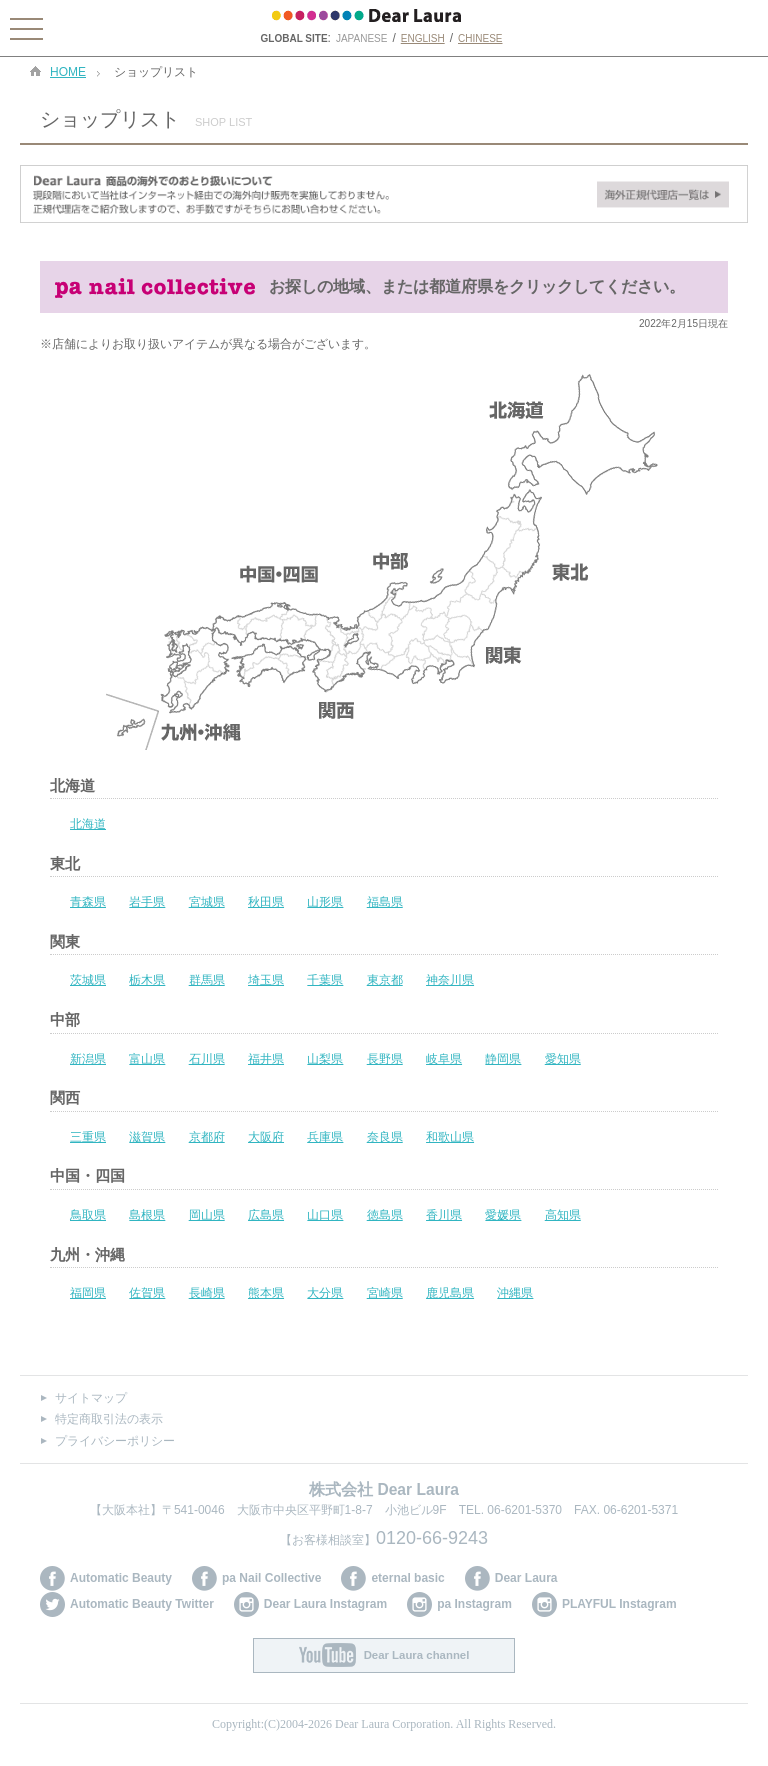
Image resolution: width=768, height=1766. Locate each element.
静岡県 (503, 1059)
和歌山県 (450, 1137)
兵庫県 (325, 1137)
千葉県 (325, 980)
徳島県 (385, 1215)
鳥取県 (88, 1215)
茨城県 (88, 980)
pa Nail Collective (271, 1578)
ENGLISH (423, 38)
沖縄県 (515, 1293)
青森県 (88, 902)
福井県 (266, 1059)
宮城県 (207, 902)
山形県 (325, 902)
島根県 (147, 1215)
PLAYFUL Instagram (619, 1604)
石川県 (207, 1059)
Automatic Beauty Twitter (142, 1604)
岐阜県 (444, 1059)
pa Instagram (474, 1604)
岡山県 (207, 1215)
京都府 (207, 1137)
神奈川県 (450, 980)
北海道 (72, 785)
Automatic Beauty (121, 1578)
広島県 (266, 1215)
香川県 (444, 1215)
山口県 (325, 1215)
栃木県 (147, 980)
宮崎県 (385, 1293)
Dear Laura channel (417, 1655)
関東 (65, 941)
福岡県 (88, 1293)
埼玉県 (266, 980)
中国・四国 (87, 1175)
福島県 (385, 902)
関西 (65, 1097)
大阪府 (266, 1137)
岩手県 (147, 902)
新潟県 (88, 1059)
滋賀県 (147, 1137)
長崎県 (207, 1293)
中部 (65, 1019)
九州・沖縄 (87, 1254)
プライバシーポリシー (115, 1441)
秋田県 (266, 902)
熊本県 (266, 1293)
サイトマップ (91, 1398)
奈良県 (385, 1137)
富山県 (147, 1059)
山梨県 (325, 1059)
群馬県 (207, 980)
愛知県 (563, 1059)
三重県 (88, 1137)
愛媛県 (503, 1215)
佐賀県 (147, 1293)
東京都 (385, 980)
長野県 (385, 1059)
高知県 (563, 1215)
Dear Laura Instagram (325, 1604)
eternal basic (407, 1578)
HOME (68, 72)
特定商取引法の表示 (109, 1419)
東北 (65, 863)
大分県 (325, 1293)
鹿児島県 (450, 1293)
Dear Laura (526, 1578)
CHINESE (480, 38)
